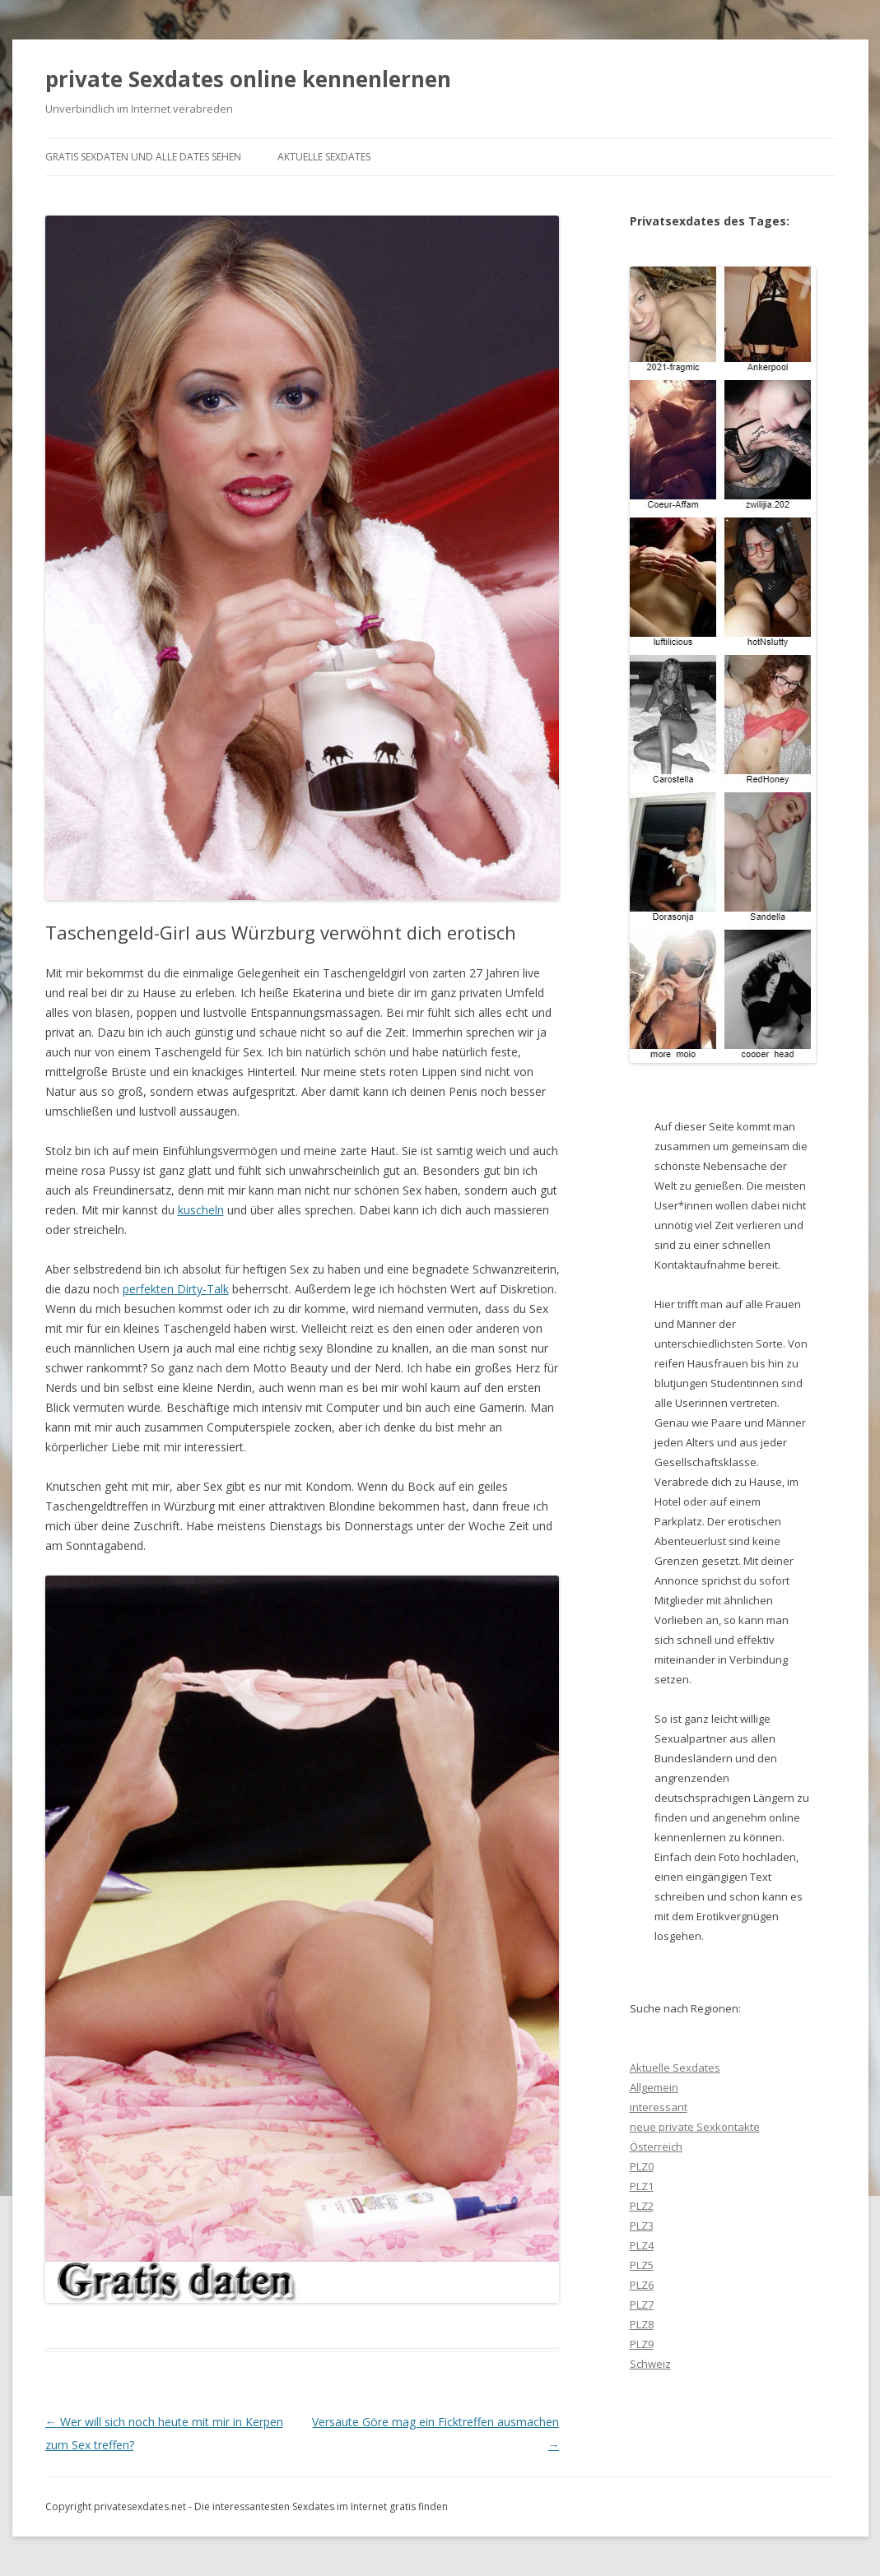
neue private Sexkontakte (695, 2126)
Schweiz (650, 2363)
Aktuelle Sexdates (323, 157)
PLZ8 (642, 2324)
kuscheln (201, 1210)
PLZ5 (642, 2265)
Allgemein (654, 2087)
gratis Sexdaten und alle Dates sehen (143, 157)
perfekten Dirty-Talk (176, 1289)
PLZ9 (642, 2344)
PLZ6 (642, 2284)
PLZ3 (642, 2225)
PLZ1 (642, 2186)
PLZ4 (642, 2245)
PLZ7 (642, 2304)
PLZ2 (642, 2205)
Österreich (656, 2146)
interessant (658, 2107)
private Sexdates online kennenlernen (248, 79)
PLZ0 (642, 2166)
